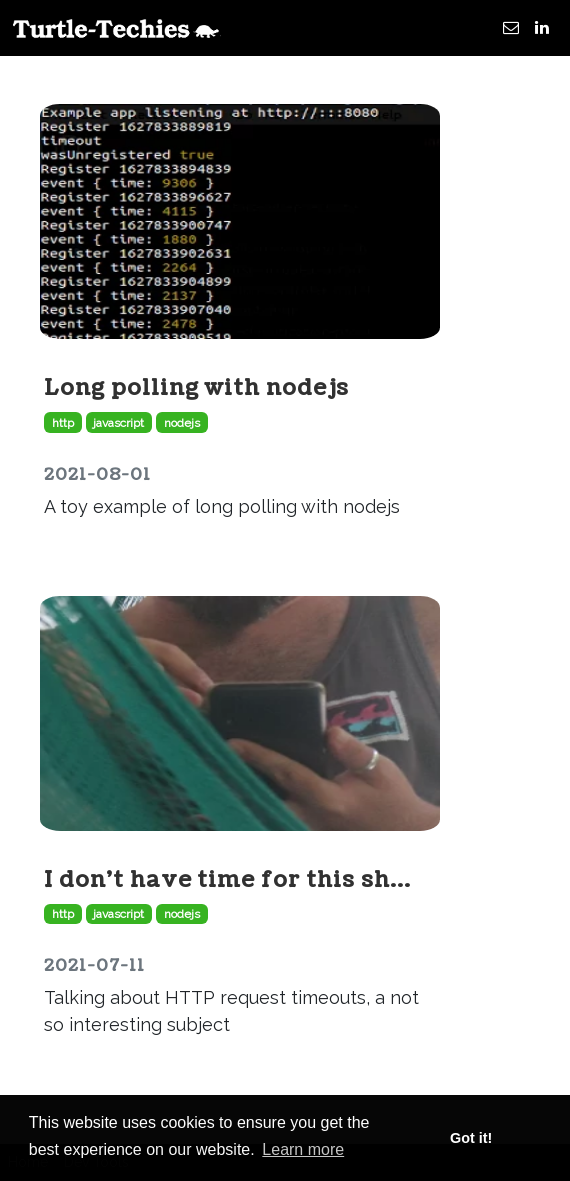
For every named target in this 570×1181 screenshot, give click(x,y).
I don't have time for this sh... (227, 879)
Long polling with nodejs (196, 387)
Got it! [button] (471, 1138)
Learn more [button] (303, 1149)
